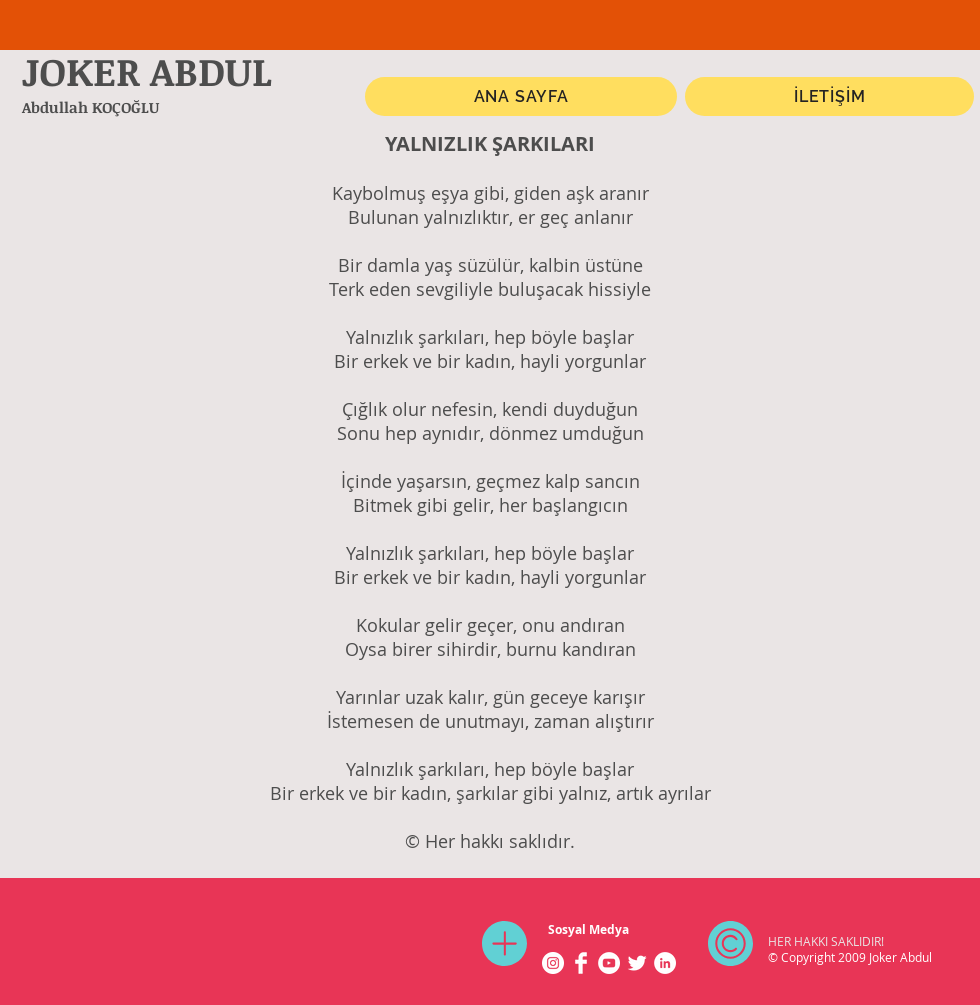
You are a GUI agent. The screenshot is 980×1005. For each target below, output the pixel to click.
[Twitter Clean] (637, 963)
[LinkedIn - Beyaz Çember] (665, 963)
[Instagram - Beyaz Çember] (553, 963)
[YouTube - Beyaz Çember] (609, 963)
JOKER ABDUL (147, 70)
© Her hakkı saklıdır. (490, 841)
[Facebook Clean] (581, 963)
